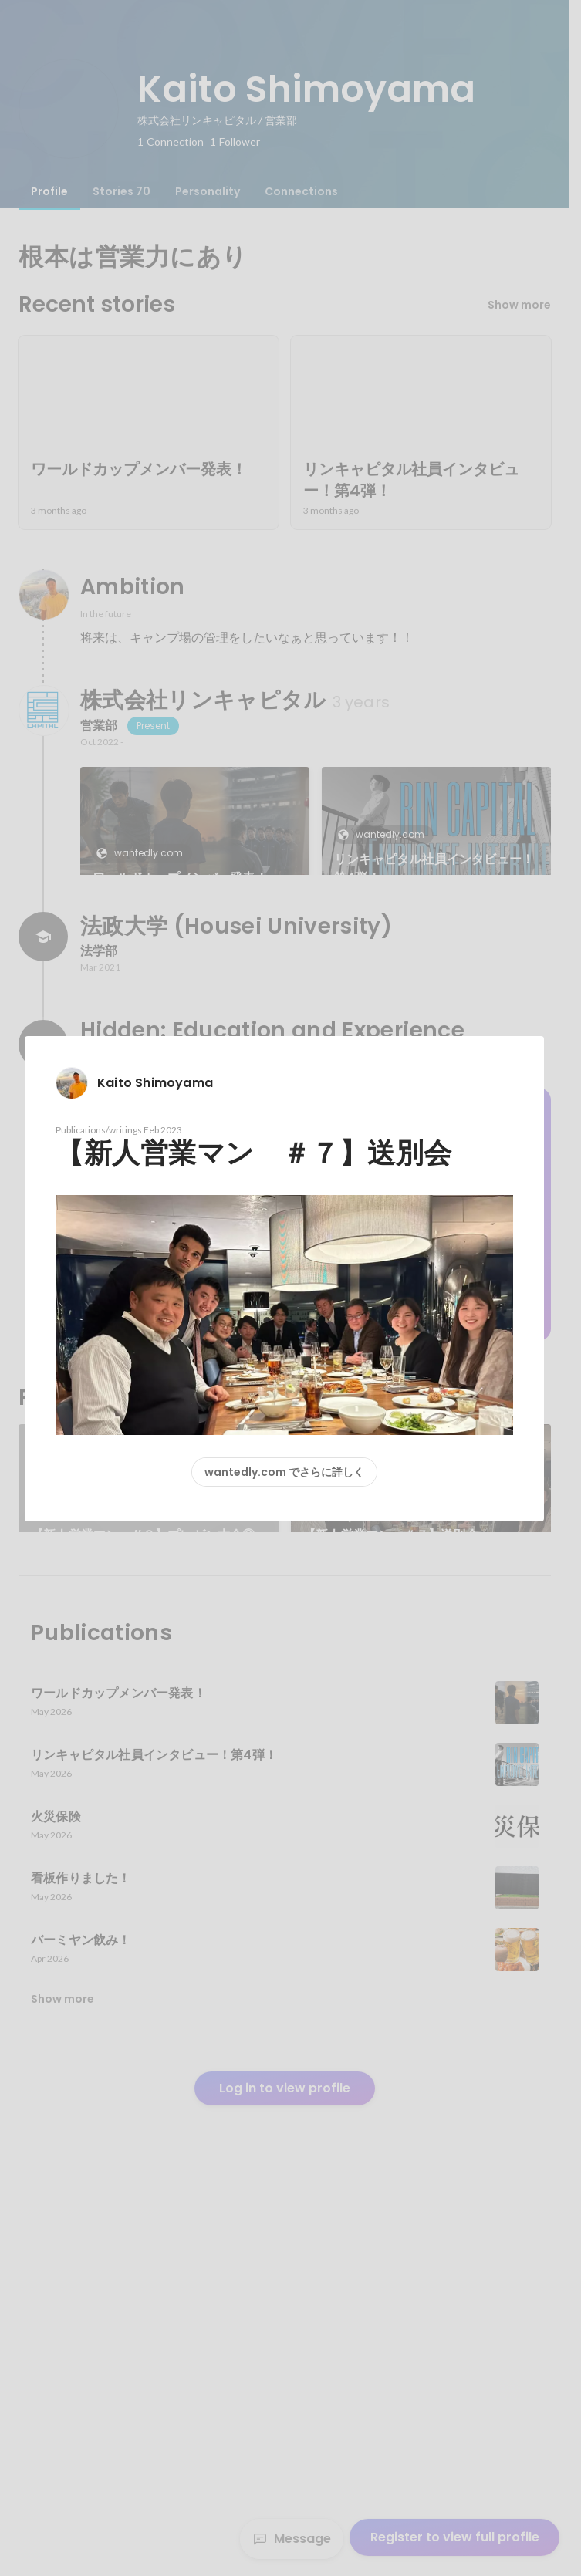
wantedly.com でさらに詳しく (284, 1472)
